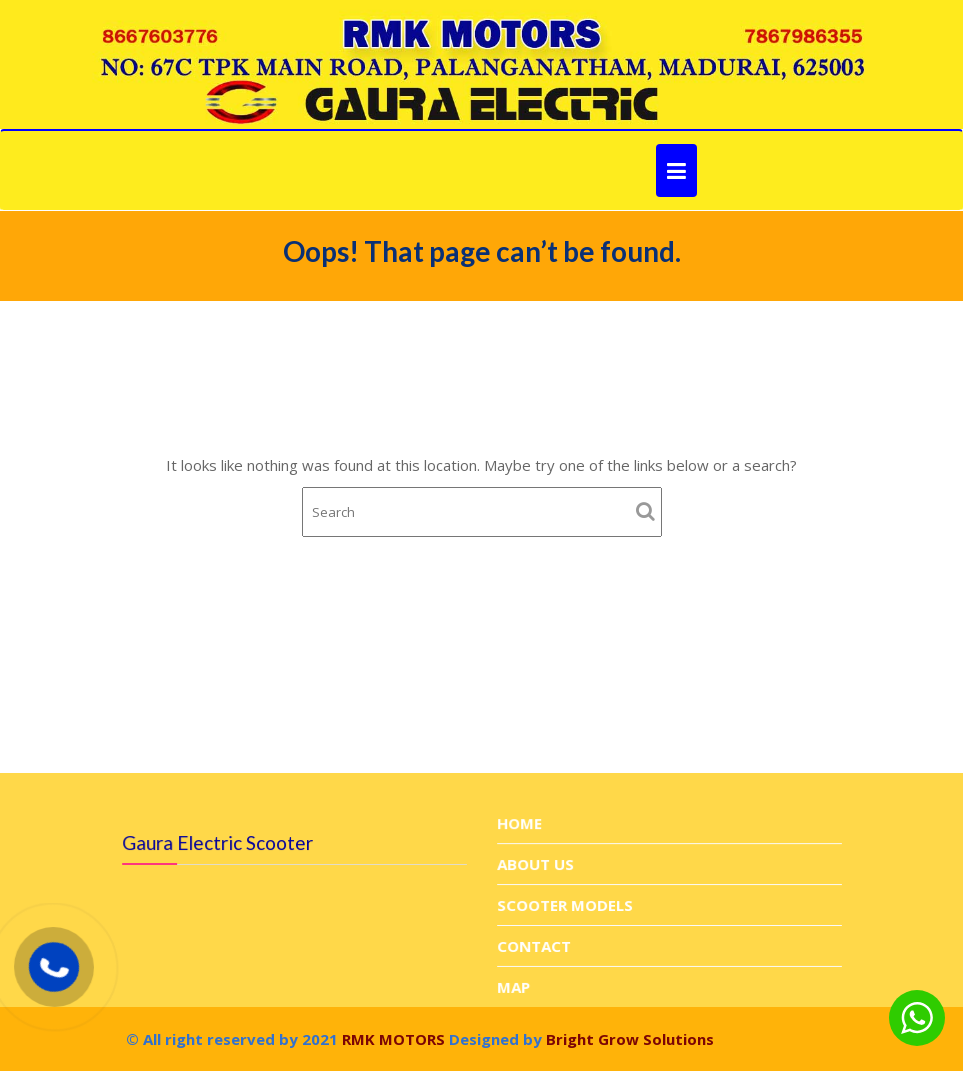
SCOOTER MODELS (565, 905)
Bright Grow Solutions (630, 1039)
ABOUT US (536, 864)
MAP (514, 986)
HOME (520, 824)
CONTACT (534, 945)
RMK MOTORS (391, 1039)
